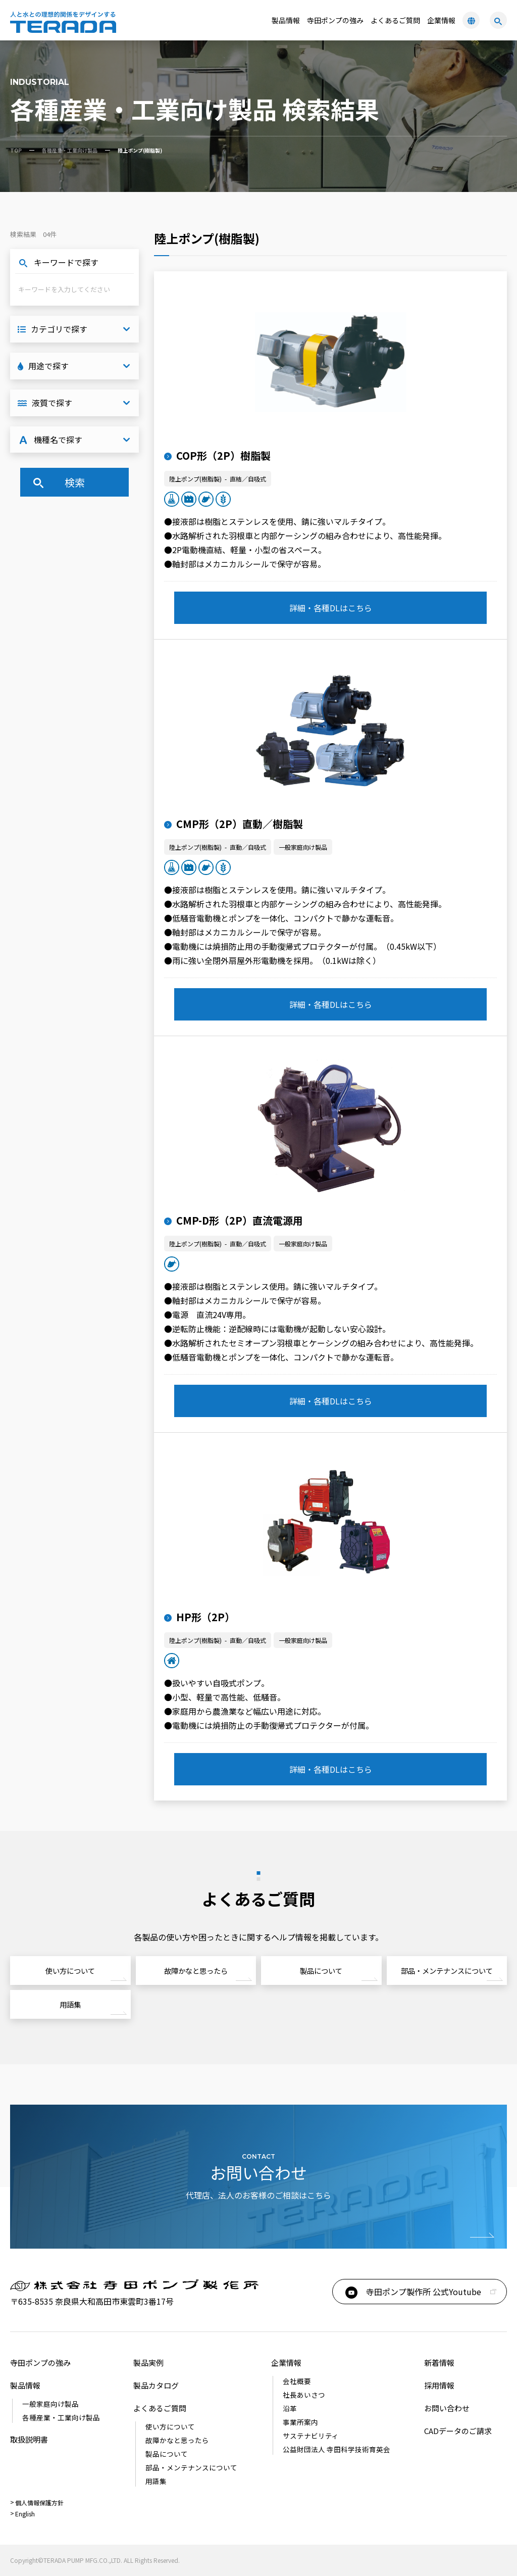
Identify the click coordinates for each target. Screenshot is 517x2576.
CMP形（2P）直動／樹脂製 (233, 823)
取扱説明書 (29, 2439)
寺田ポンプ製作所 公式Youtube (412, 2291)
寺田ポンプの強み (335, 20)
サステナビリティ (311, 2436)
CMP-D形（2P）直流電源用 (233, 1220)
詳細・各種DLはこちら (330, 608)
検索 (58, 482)
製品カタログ (156, 2385)
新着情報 (439, 2362)
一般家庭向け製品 (50, 2404)
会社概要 (297, 2381)
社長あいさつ (304, 2395)
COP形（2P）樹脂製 (217, 455)
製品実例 (148, 2362)
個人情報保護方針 (39, 2502)
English (25, 2513)
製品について (321, 1970)
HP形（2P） (199, 1617)
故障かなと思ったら (196, 1970)
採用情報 (439, 2385)
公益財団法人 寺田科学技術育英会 (336, 2449)
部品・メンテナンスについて (447, 1970)
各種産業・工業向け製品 (69, 150)
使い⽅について (70, 1970)
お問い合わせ (447, 2408)
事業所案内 (300, 2422)
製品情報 (25, 2385)
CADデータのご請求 (458, 2430)
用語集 (70, 2004)
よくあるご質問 (395, 20)
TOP (16, 150)
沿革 (290, 2408)
